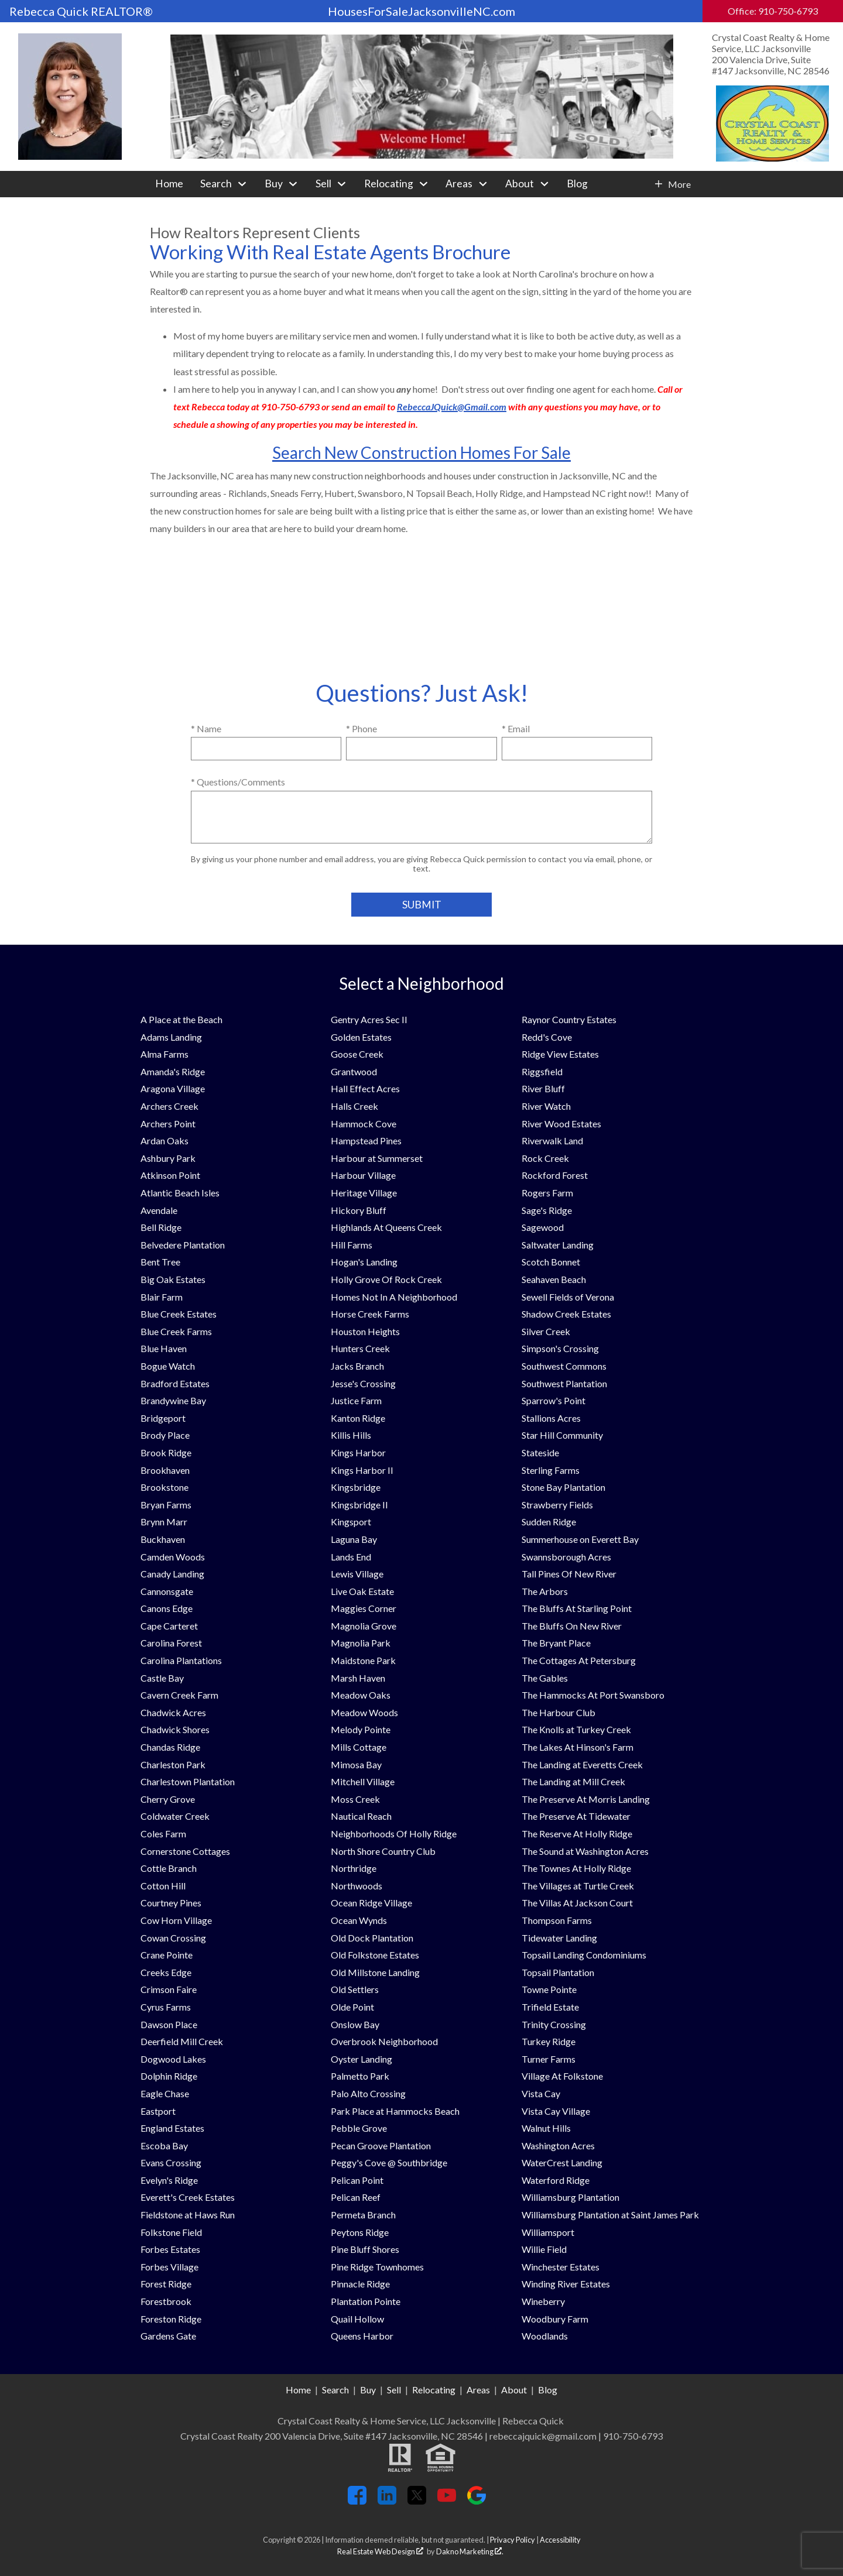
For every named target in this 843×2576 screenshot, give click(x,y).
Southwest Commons (564, 1365)
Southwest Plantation (564, 1383)
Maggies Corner (363, 1608)
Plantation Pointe (365, 2301)
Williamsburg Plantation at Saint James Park (610, 2214)
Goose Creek (357, 1053)
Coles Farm (163, 1833)
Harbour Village (363, 1175)
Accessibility (560, 2539)
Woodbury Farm (555, 2318)
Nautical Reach (361, 1816)
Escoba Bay (164, 2145)
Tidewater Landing (559, 1937)
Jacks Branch (357, 1365)
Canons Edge (166, 1608)
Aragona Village (172, 1088)
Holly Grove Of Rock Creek (386, 1279)
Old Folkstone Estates (375, 1954)
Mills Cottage (358, 1746)
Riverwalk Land (552, 1140)
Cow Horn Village (176, 1920)
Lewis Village (357, 1573)
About (514, 2389)
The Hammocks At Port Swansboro (593, 1694)
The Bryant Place (556, 1642)
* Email (516, 728)
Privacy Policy (512, 2539)
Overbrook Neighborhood (384, 2041)
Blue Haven (163, 1348)
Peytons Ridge (360, 2232)
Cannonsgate (166, 1591)
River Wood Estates (561, 1123)
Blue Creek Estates (178, 1313)
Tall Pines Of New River (569, 1573)
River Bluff (543, 1088)
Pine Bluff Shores (365, 2249)
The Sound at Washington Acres (585, 1851)
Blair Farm (161, 1296)
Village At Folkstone (562, 2075)
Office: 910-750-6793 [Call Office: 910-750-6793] (773, 10)
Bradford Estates (175, 1383)
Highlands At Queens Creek (386, 1227)
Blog (577, 184)
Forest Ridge (165, 2283)
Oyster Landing (361, 2058)
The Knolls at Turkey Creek (576, 1729)
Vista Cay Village (556, 2111)
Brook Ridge (165, 1452)
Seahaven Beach (554, 1279)
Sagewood (543, 1227)
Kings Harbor (358, 1452)
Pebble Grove (359, 2127)
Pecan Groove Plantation (381, 2145)
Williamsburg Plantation (570, 2197)
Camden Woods (172, 1556)
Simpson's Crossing (560, 1348)
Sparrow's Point (553, 1400)
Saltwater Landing (558, 1244)
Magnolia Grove (363, 1625)
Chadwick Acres (173, 1712)
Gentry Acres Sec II (369, 1019)
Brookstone (164, 1487)
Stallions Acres (551, 1418)
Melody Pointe (360, 1729)
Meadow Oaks (360, 1694)
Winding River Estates (566, 2283)
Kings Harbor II (362, 1470)
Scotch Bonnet (551, 1261)
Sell (394, 2389)
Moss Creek (355, 1799)
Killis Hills (351, 1434)
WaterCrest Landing (562, 2162)
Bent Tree (160, 1261)
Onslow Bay (355, 2024)
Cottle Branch (168, 1868)
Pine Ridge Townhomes (377, 2266)
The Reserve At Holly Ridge (577, 1833)
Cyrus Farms (165, 2006)
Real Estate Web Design (380, 2551)
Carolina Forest (171, 1642)
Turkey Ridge (548, 2041)
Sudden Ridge (549, 1521)
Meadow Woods (364, 1712)
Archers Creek (169, 1106)
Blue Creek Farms (176, 1331)
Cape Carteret (169, 1625)
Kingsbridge (356, 1487)
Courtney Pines (170, 1902)
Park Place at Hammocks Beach (395, 2111)
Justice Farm (356, 1400)
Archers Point (168, 1123)
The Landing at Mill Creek (573, 1781)
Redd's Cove (547, 1036)
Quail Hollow (357, 2318)
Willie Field (544, 2249)
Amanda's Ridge (172, 1071)
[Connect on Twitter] (416, 2500)
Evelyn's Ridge (169, 2180)
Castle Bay (162, 1677)
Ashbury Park (168, 1158)
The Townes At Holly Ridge (576, 1868)
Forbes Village (169, 2266)
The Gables (545, 1677)
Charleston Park (172, 1764)
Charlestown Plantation (187, 1781)
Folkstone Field (171, 2232)
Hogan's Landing (364, 1261)
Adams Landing (171, 1036)
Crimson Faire (168, 1989)
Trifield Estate (550, 2006)
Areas (478, 2389)
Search (335, 2389)
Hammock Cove (363, 1123)
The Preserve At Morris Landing (586, 1799)
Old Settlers (355, 1989)
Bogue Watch (167, 1365)
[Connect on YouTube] (446, 2500)
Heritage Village (364, 1192)
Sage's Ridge (547, 1210)
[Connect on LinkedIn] (387, 2500)
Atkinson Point (170, 1175)
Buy (368, 2389)
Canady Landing (172, 1573)
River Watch (546, 1106)
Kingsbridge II (359, 1504)
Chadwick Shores (175, 1729)
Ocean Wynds (359, 1920)
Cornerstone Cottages (185, 1851)
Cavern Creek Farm (179, 1694)
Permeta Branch (363, 2214)
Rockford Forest (555, 1175)
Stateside (540, 1452)
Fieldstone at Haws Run (187, 2214)
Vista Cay (541, 2093)
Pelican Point (357, 2180)
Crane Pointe (166, 1954)
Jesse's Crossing (363, 1383)
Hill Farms (351, 1244)
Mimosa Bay (356, 1764)
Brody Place (165, 1434)
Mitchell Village (363, 1781)
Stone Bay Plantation (563, 1487)
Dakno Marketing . (469, 2551)
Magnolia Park (360, 1642)
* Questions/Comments (238, 781)
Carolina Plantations (181, 1660)
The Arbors (545, 1591)
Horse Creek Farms (370, 1313)
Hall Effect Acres (365, 1088)
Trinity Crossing (554, 2024)
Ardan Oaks (164, 1140)
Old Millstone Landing (375, 1972)
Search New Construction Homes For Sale (421, 452)
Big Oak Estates (172, 1279)
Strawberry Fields (557, 1504)
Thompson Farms (557, 1920)
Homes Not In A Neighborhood (394, 1296)
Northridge (353, 1868)
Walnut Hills (546, 2127)
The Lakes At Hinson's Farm (577, 1746)
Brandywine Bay (173, 1400)
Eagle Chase (164, 2093)
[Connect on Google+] (476, 2500)
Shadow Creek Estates (566, 1313)
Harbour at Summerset (377, 1158)
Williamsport (548, 2232)
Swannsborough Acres (566, 1556)
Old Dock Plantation (372, 1937)
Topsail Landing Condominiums (584, 1954)
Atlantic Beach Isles (180, 1192)
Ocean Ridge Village (371, 1902)
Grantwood (354, 1071)
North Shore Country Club (383, 1851)
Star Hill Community (562, 1434)
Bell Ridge (160, 1227)
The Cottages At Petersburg (579, 1660)
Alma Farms (164, 1053)
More (679, 184)
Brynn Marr (163, 1521)
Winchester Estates (560, 2266)
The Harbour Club (558, 1712)
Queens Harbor (362, 2335)
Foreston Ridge (170, 2318)
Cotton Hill (163, 1885)
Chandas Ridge (170, 1746)
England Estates (172, 2127)
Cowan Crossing (173, 1937)
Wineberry (543, 2301)
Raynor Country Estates (569, 1019)
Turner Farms (548, 2058)
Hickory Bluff (358, 1210)
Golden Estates (361, 1036)
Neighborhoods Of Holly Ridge (394, 1833)
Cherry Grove (167, 1799)
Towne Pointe (549, 1989)
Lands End (351, 1556)
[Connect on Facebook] (357, 2500)
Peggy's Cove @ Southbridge (389, 2162)
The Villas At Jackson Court (577, 1902)
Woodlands (545, 2335)
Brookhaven (165, 1470)
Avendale (158, 1210)
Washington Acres (558, 2145)
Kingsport (351, 1521)
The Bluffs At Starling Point (577, 1608)
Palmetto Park (360, 2075)
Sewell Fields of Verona (568, 1296)
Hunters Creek (360, 1348)
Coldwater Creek (175, 1816)
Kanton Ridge (358, 1418)
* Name (206, 728)
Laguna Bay (354, 1539)
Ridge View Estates (560, 1053)
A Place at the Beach (181, 1019)
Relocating (433, 2389)
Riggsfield (542, 1071)
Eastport (158, 2111)
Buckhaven (162, 1539)
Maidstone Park (363, 1660)
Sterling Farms (551, 1470)
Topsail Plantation (558, 1972)
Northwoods (356, 1885)
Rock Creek (545, 1158)
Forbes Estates (170, 2249)
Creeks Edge (165, 1972)
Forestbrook (165, 2301)
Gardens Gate (168, 2335)
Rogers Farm (547, 1192)
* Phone (361, 728)
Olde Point (352, 2006)
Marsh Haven (358, 1677)
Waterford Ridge (556, 2180)
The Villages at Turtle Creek (578, 1885)
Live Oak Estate (362, 1591)
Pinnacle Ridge (360, 2283)
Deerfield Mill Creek (181, 2041)
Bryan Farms (165, 1504)
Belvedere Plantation (182, 1244)
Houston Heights (365, 1331)
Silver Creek (546, 1331)
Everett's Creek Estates (187, 2197)
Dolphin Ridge (168, 2075)
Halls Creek (354, 1106)
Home (169, 184)
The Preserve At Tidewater (576, 1816)
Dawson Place (168, 2024)
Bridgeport (163, 1418)
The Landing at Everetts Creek (582, 1764)
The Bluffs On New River (572, 1625)
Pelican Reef (356, 2197)
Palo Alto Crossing (368, 2093)
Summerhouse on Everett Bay (580, 1539)
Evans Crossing (170, 2162)
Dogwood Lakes (173, 2058)
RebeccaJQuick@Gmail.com (451, 406)
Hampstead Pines (366, 1140)
